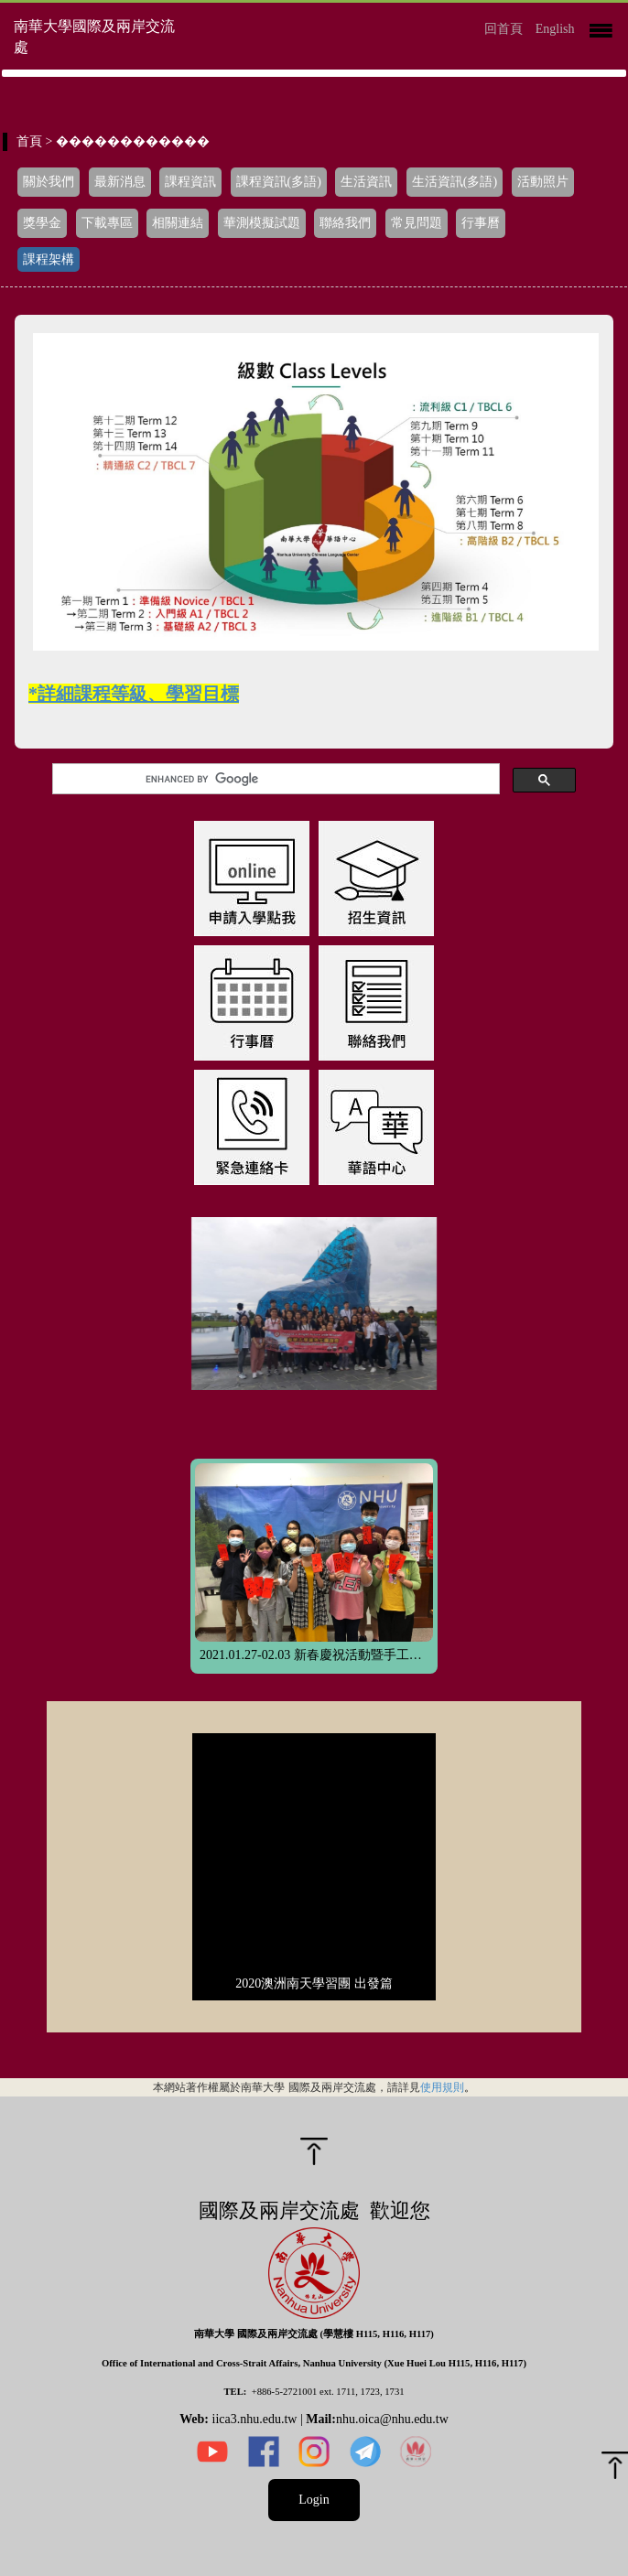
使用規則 (442, 2087)
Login (313, 2499)
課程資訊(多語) (278, 182)
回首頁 (503, 29)
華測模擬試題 (261, 223)
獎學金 (42, 223)
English (555, 29)
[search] (274, 779)
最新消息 (120, 182)
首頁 (29, 141)
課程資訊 (190, 182)
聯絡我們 (345, 223)
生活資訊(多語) (454, 182)
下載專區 (107, 223)
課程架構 (48, 259)
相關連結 (177, 223)
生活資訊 (366, 182)
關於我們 (48, 182)
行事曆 (480, 223)
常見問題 (416, 223)
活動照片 (542, 182)
